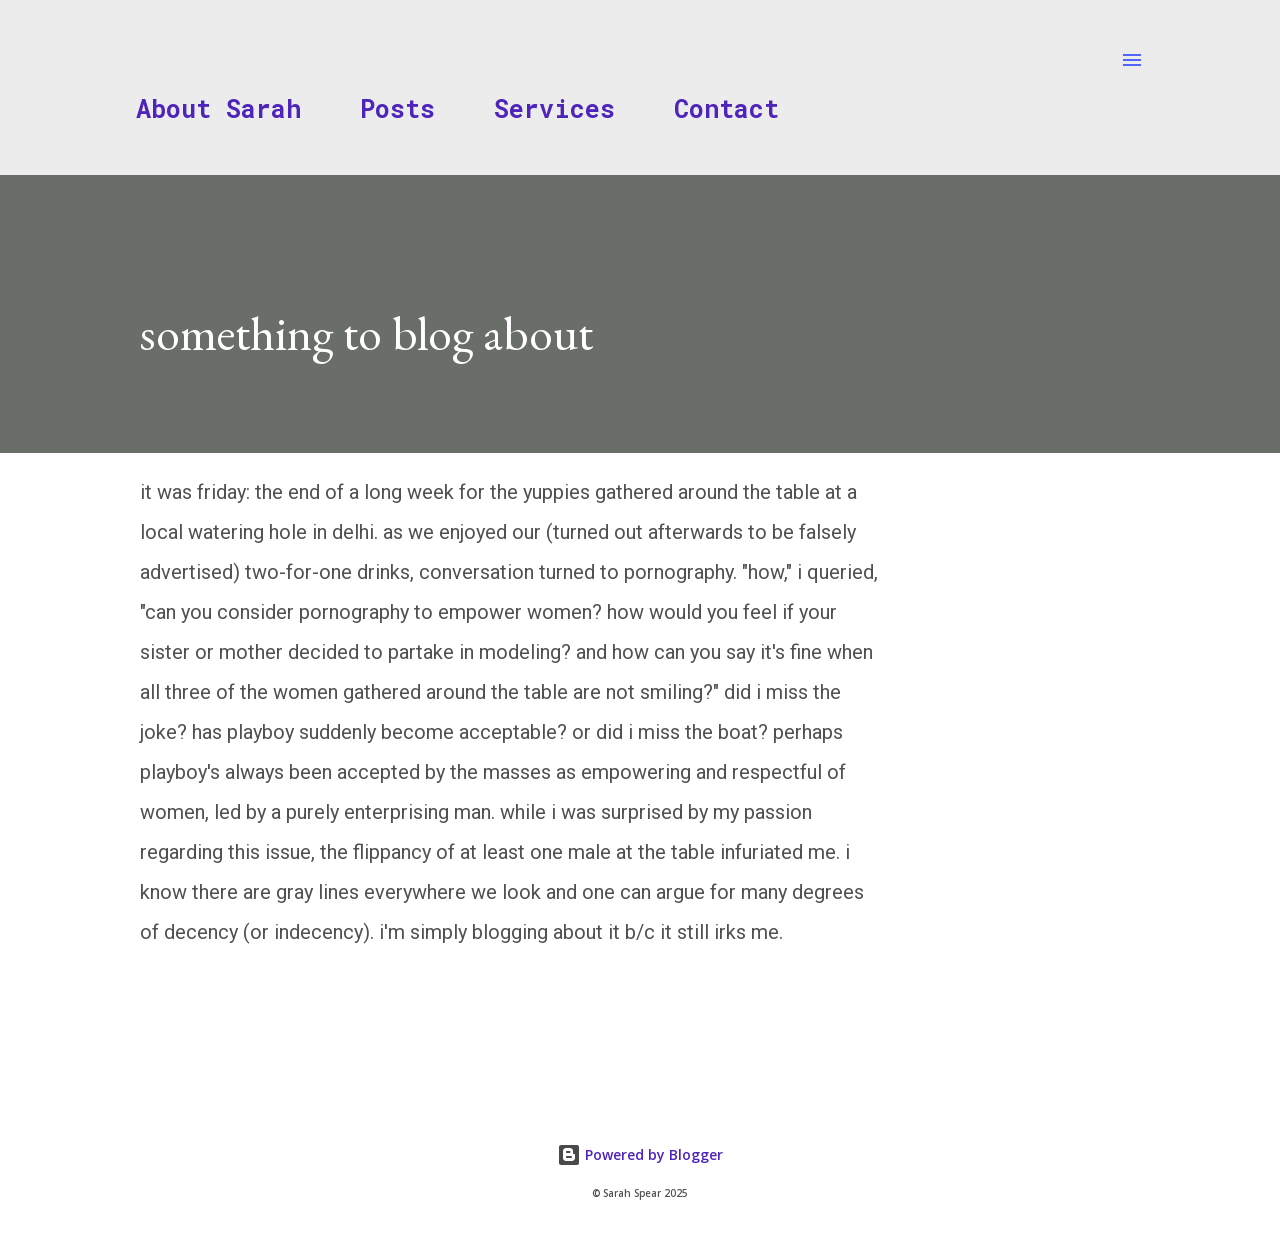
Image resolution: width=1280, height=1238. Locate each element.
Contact (726, 108)
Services (554, 108)
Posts (397, 108)
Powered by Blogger (640, 1154)
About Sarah (218, 108)
